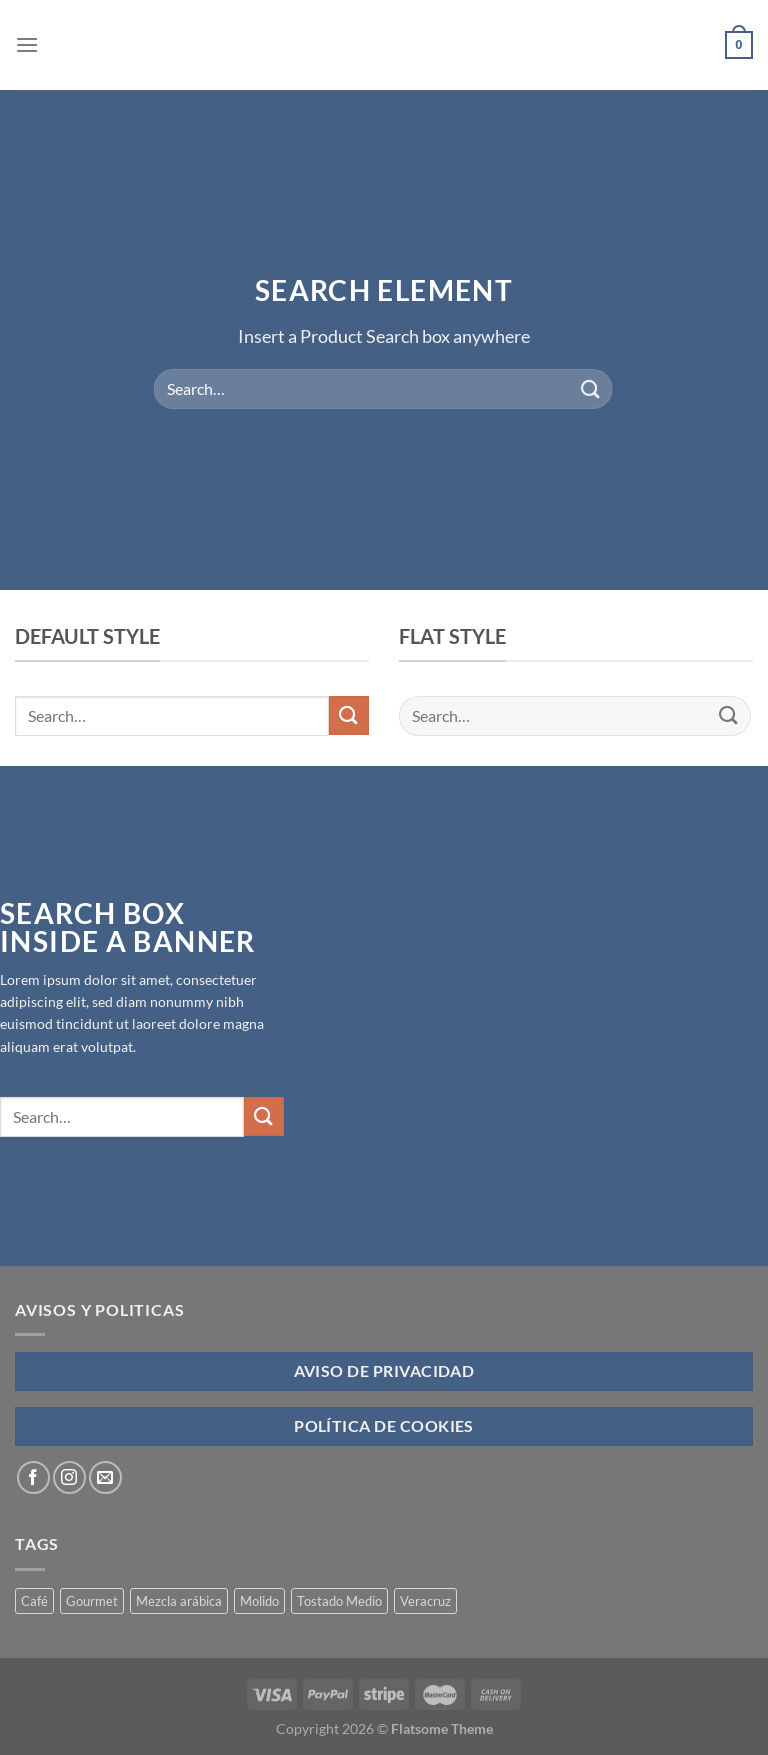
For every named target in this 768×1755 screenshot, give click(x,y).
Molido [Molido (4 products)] (259, 1601)
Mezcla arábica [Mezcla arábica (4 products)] (179, 1601)
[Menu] (27, 44)
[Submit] (590, 388)
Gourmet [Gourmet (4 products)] (92, 1601)
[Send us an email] (105, 1477)
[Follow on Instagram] (69, 1477)
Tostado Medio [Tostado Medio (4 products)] (339, 1601)
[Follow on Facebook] (33, 1477)
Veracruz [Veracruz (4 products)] (425, 1601)
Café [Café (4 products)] (34, 1601)
